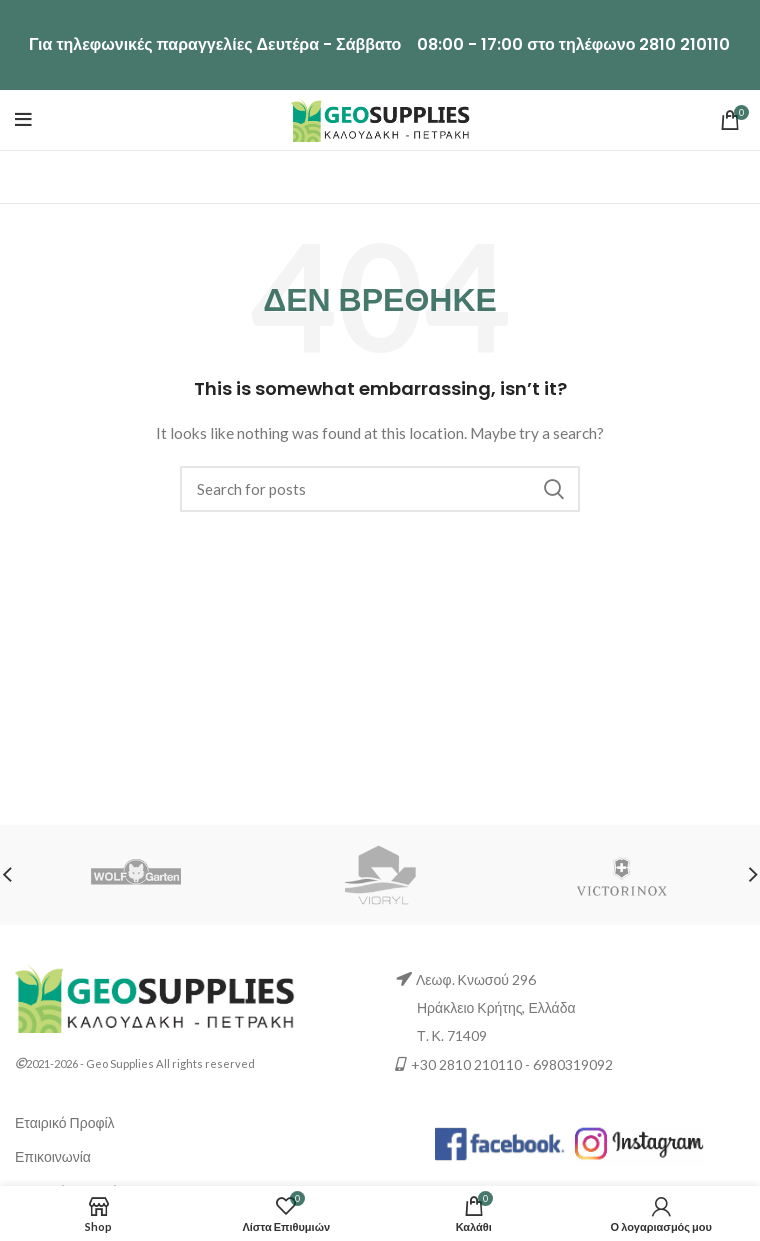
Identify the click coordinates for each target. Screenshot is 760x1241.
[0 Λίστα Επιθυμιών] (287, 1213)
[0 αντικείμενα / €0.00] (730, 120)
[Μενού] (23, 120)
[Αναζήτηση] (380, 489)
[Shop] (99, 1213)
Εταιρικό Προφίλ (65, 1122)
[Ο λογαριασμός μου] (662, 1213)
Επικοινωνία (53, 1156)
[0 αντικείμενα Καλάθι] (474, 1213)
